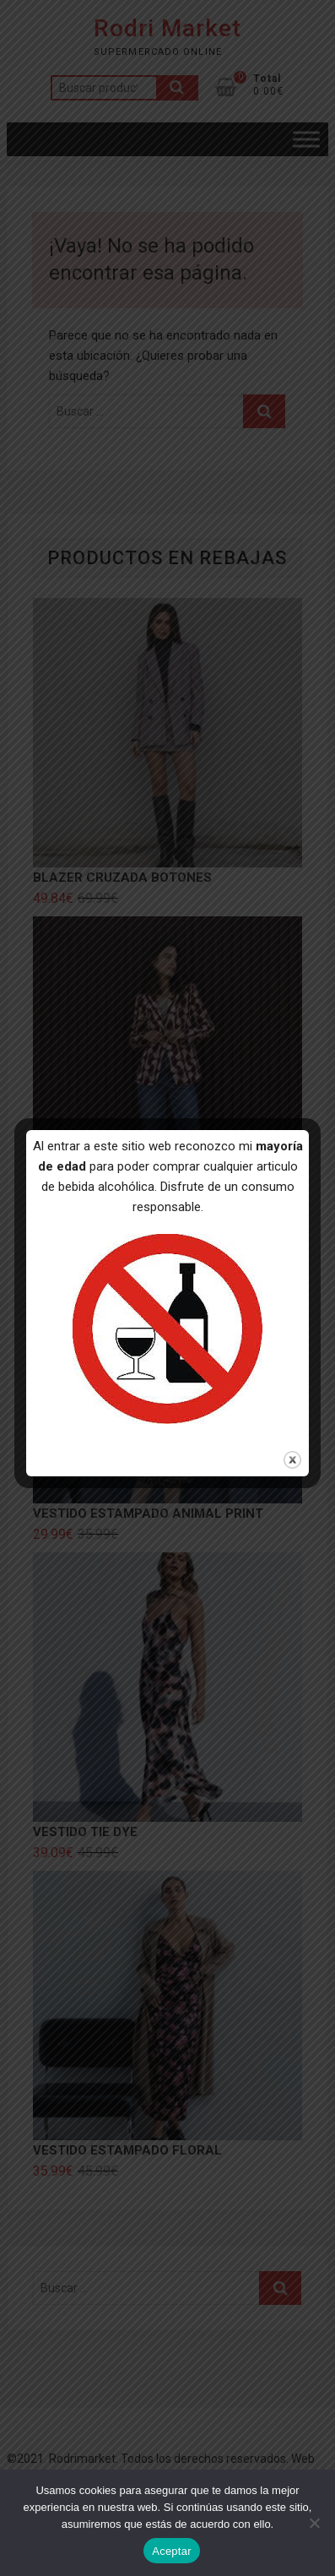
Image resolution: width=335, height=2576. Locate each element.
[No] (313, 2522)
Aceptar (172, 2551)
